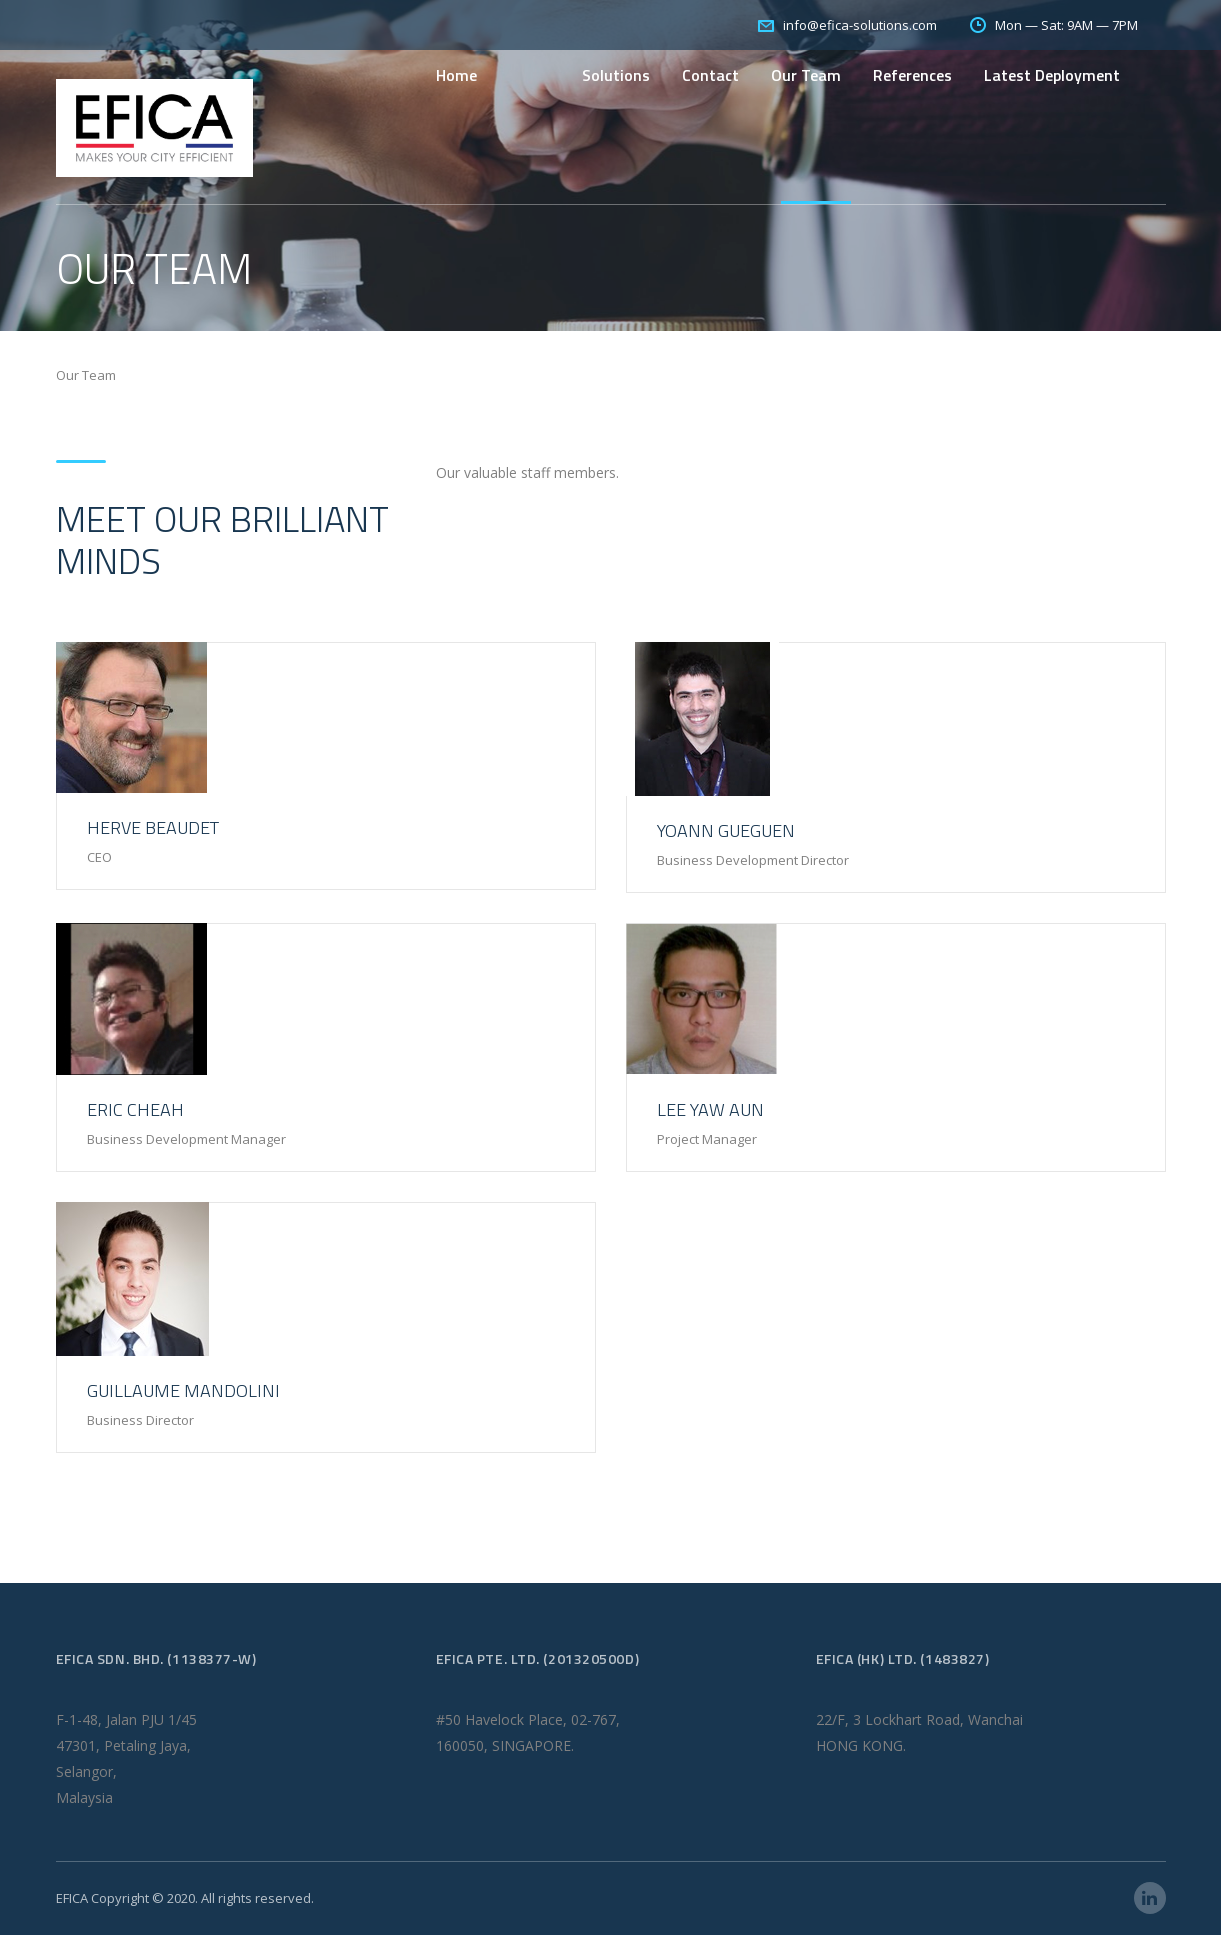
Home (456, 75)
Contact (710, 75)
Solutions (616, 75)
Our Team (806, 75)
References (912, 75)
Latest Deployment (1052, 75)
